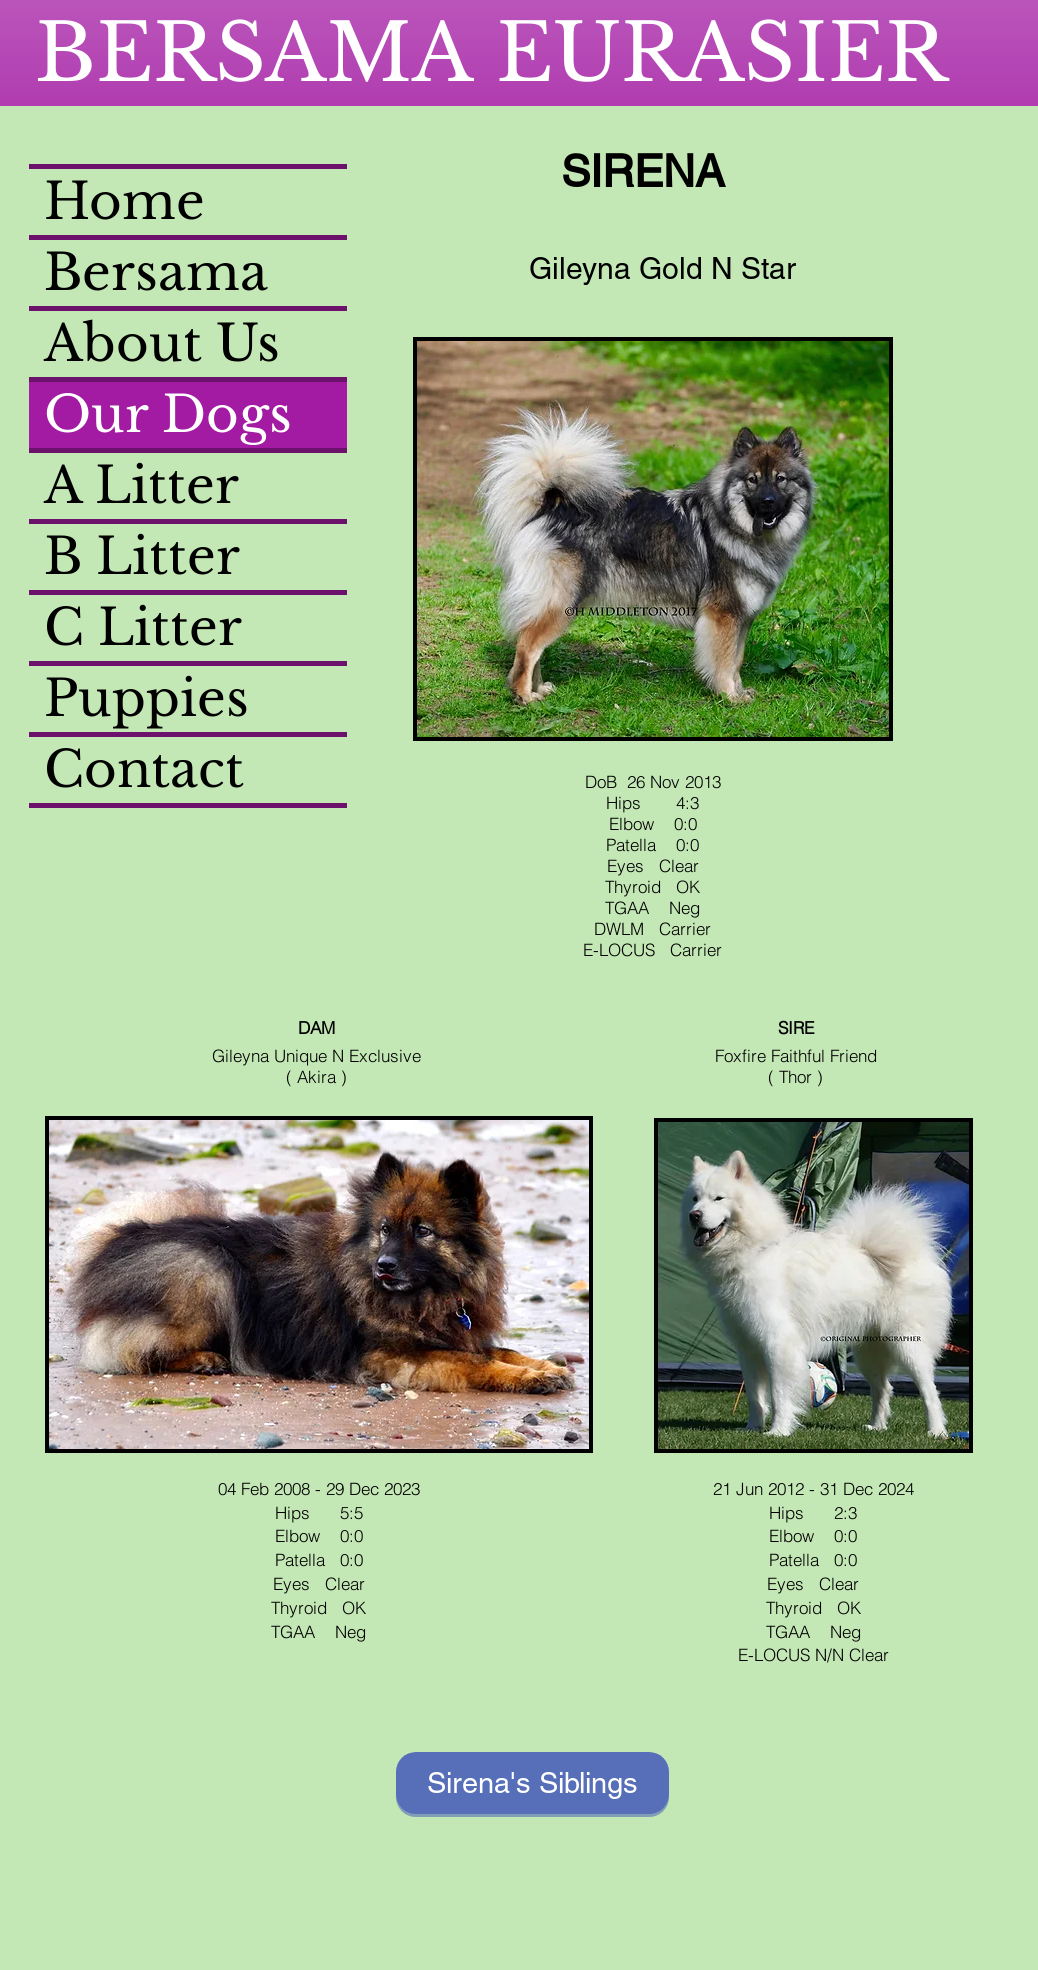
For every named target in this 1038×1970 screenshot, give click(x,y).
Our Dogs (168, 414)
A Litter (141, 485)
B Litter (142, 556)
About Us (162, 343)
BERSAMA (265, 53)
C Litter (143, 627)
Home (124, 201)
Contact (144, 769)
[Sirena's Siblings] (532, 1783)
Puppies (146, 698)
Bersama (156, 272)
